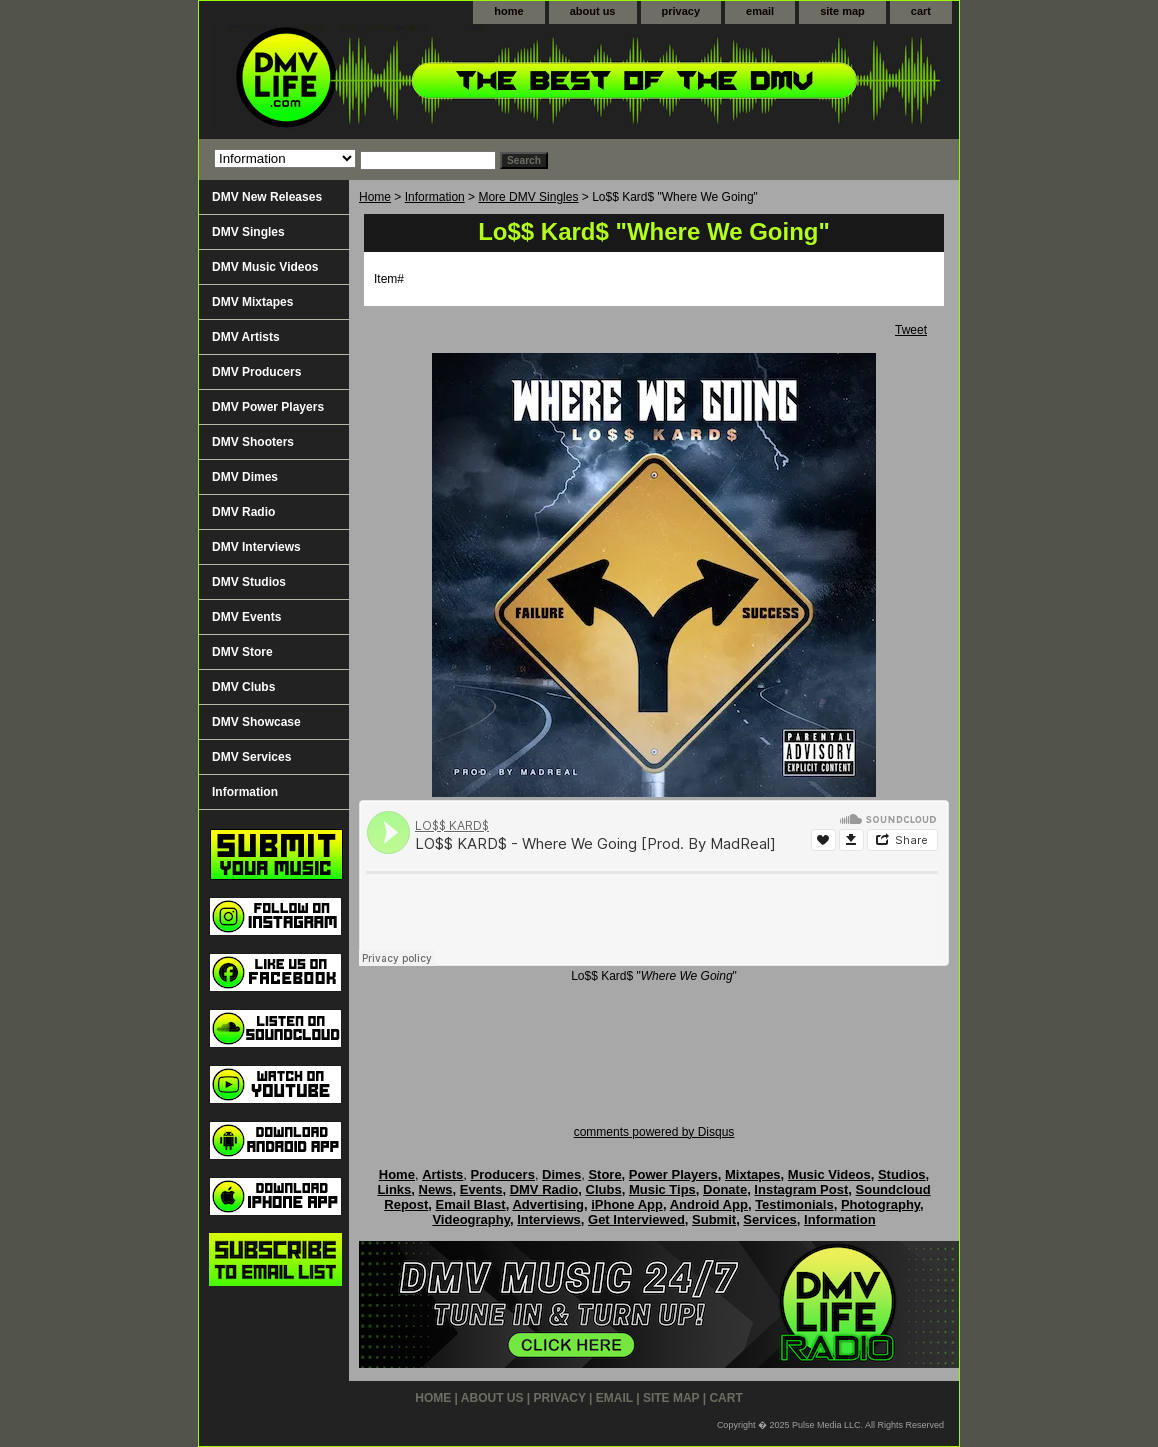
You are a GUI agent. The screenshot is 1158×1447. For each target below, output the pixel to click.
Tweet (911, 330)
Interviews (549, 1219)
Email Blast (471, 1204)
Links (394, 1189)
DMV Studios (249, 582)
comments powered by (654, 1132)
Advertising (548, 1204)
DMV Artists (246, 337)
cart (921, 11)
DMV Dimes (245, 477)
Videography (471, 1219)
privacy (681, 11)
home (508, 11)
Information (435, 197)
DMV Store (242, 652)
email (760, 11)
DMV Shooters (253, 442)
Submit (714, 1219)
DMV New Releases (267, 197)
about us (593, 11)
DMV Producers (256, 372)
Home (375, 197)
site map (842, 11)
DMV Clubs (243, 687)
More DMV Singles (528, 197)
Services (770, 1219)
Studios (902, 1174)
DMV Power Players (268, 407)
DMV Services (251, 757)
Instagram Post (801, 1189)
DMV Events (246, 617)
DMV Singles (248, 232)
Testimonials (794, 1204)
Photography (880, 1204)
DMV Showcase (256, 722)
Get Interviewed (636, 1219)
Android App (709, 1204)
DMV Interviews (256, 547)
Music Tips (662, 1189)
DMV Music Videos (265, 267)
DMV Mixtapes (252, 302)
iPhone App (627, 1204)
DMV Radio (243, 512)
